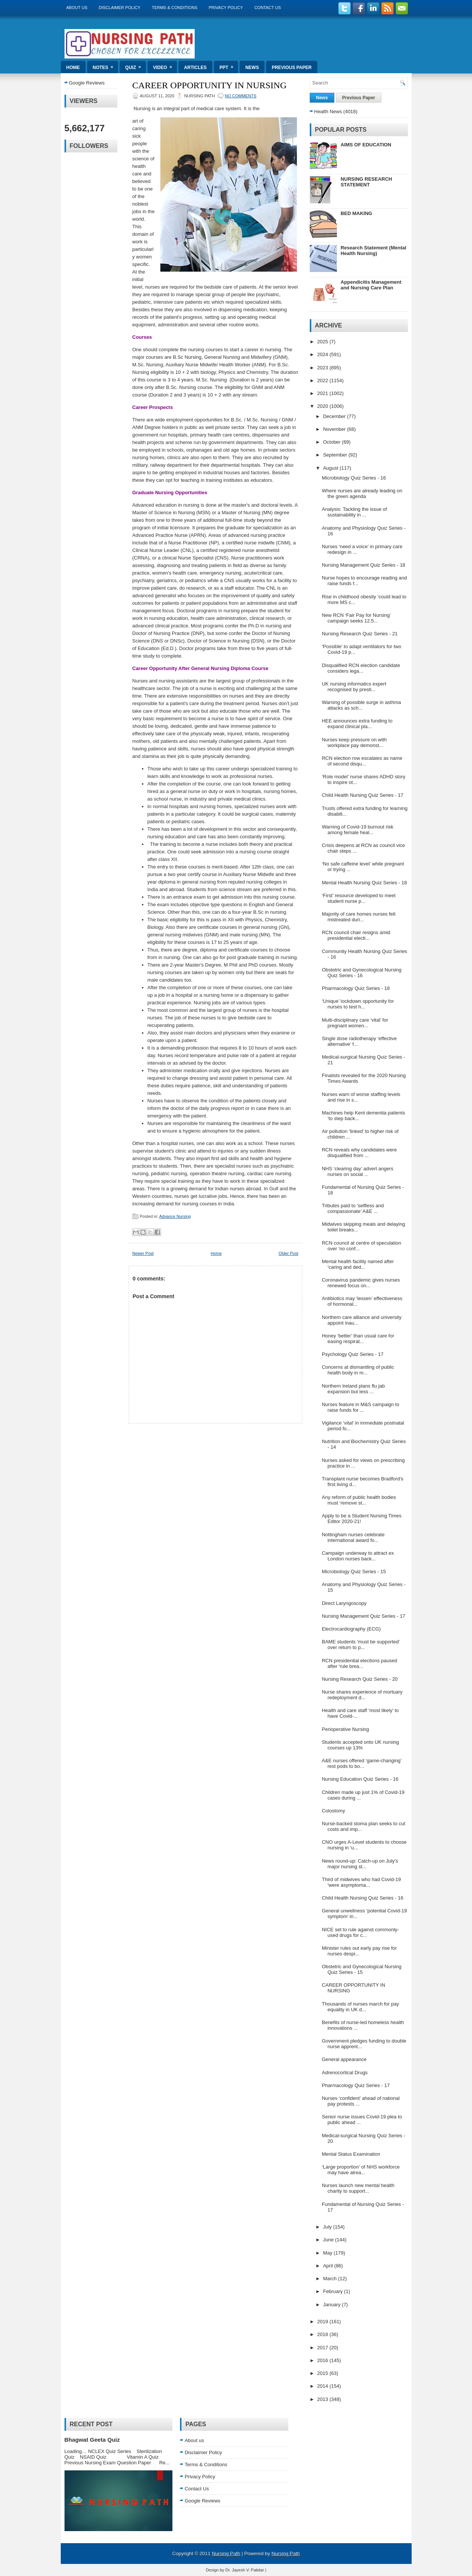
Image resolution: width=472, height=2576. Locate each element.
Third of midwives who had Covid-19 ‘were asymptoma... (361, 1882)
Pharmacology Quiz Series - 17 (356, 2085)
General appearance (344, 2059)
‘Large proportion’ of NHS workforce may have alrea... (361, 2169)
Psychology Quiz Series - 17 (352, 1354)
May (328, 2253)
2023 (323, 367)
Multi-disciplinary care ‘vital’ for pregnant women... (355, 1022)
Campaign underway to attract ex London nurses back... (358, 1556)
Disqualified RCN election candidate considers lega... (361, 668)
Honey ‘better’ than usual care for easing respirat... (358, 1338)
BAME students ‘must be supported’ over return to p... (361, 1644)
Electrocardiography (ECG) (351, 1629)
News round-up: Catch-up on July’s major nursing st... (360, 1863)
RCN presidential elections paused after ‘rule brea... (359, 1663)
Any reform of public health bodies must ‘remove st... (359, 1500)
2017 (323, 2347)
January (332, 2304)
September (335, 455)
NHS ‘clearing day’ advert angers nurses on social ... (358, 1171)
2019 (323, 2321)
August (331, 468)
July (328, 2227)
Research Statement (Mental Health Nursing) (373, 250)
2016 (323, 2360)
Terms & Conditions (174, 7)
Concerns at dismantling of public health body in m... (358, 1370)
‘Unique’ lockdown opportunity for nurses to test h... (358, 1004)
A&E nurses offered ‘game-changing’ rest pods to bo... (361, 1763)
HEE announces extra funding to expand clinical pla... (357, 723)
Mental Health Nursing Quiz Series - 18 (364, 882)
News (252, 67)
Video (165, 65)
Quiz (135, 65)
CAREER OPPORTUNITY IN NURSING (209, 85)
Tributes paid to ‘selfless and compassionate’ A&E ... (353, 1208)
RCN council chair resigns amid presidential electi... (356, 935)
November (335, 429)
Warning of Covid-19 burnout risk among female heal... (358, 829)
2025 (323, 341)
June (329, 2239)
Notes (105, 65)
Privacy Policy (226, 7)
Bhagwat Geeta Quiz (92, 2439)
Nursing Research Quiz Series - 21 (360, 633)
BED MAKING (356, 213)
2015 (323, 2373)
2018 (323, 2334)
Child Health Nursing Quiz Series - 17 (362, 795)
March (330, 2278)
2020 (323, 406)
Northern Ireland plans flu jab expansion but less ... (353, 1388)
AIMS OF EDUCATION (366, 145)
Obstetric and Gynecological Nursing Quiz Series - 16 (361, 972)
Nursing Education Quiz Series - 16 (360, 1779)
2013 (323, 2399)
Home (73, 67)
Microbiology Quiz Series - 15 (354, 1571)
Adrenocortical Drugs (344, 2072)
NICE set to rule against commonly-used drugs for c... (360, 1932)
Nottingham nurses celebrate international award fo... (353, 1537)
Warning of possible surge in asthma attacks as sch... (361, 705)
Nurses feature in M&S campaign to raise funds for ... (360, 1407)
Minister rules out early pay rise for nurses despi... (359, 1951)
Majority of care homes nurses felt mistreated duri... (358, 916)
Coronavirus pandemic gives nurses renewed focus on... (361, 1282)
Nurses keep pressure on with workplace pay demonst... (354, 742)
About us (77, 7)
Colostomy (333, 1811)
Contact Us (267, 7)
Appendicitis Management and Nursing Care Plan (371, 284)
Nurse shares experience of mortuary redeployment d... (362, 1694)
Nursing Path (226, 2553)
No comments (241, 96)
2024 (323, 354)
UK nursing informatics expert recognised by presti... (354, 686)
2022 (323, 380)
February (333, 2291)
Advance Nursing (175, 1216)
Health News (328, 111)
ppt (229, 65)
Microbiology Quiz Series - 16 (354, 478)
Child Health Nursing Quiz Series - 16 (362, 1898)
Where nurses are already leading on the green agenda (362, 493)
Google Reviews (87, 83)
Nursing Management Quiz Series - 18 (363, 565)
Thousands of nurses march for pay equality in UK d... (360, 2006)
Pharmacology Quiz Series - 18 (356, 988)
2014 (323, 2386)
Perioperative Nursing (345, 1729)
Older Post (288, 1253)
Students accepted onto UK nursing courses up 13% (360, 1745)
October (332, 442)
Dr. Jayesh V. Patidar (244, 2570)
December (335, 416)
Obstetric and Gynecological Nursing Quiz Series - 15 (361, 1969)
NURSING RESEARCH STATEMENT (366, 182)
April (328, 2266)
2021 (323, 393)
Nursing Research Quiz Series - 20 (360, 1679)
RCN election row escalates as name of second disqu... (362, 761)
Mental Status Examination (351, 2154)
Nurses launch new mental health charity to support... (358, 2188)
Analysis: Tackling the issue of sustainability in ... (354, 512)
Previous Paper (292, 67)
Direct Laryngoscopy (344, 1603)
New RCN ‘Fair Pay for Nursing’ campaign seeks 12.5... (356, 618)
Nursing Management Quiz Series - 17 (363, 1616)
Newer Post (143, 1253)
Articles (195, 67)
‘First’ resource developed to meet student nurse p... (358, 898)
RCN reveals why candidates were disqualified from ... (359, 1152)
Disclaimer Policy (120, 7)
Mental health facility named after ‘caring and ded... (358, 1264)
